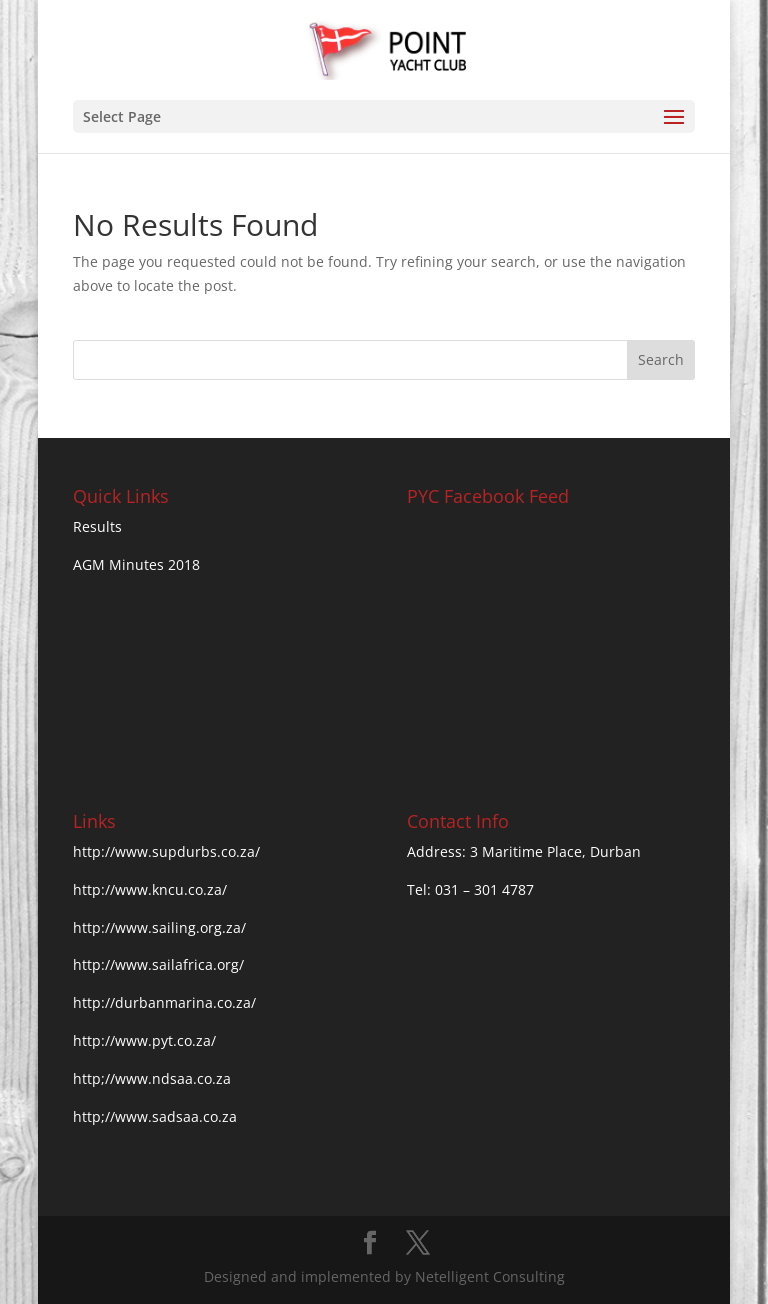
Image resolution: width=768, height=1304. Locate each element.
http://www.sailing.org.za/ (159, 927)
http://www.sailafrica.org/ (158, 964)
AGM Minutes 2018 (136, 564)
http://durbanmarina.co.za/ (164, 1002)
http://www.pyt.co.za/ (144, 1040)
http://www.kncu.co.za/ (150, 889)
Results (97, 526)
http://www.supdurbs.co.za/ (166, 851)
